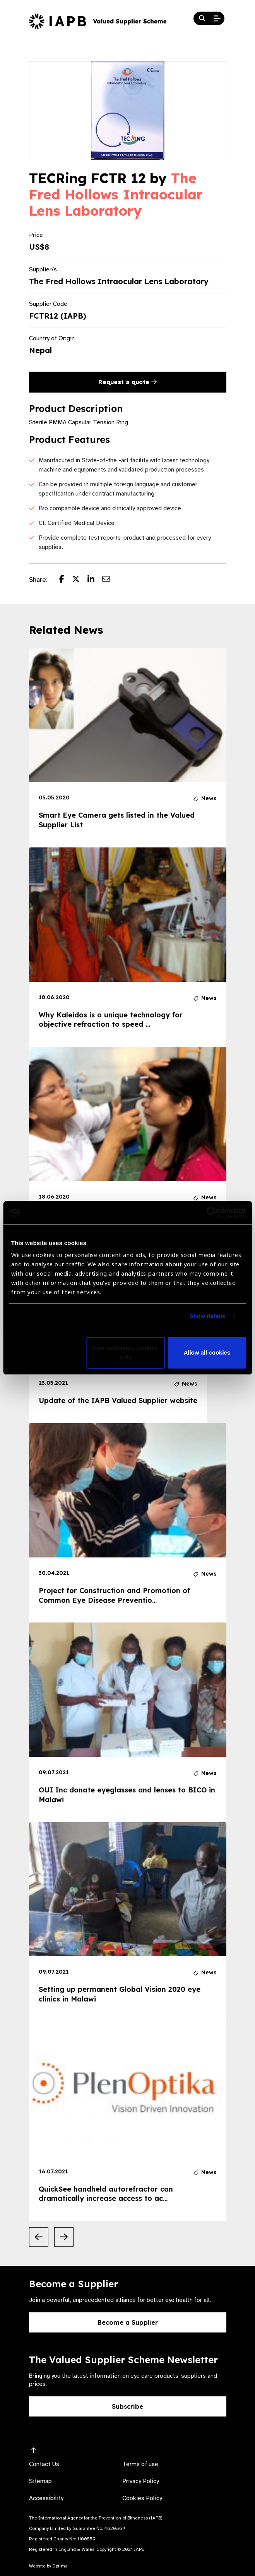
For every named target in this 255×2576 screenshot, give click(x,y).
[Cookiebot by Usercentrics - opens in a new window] (212, 1212)
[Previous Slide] (38, 2237)
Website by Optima (48, 2566)
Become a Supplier (128, 2322)
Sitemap (40, 2481)
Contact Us (44, 2464)
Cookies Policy (142, 2498)
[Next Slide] (64, 2237)
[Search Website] (202, 19)
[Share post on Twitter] (79, 580)
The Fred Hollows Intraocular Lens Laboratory (116, 194)
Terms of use (140, 2464)
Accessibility (46, 2498)
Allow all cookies (206, 1353)
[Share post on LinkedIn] (94, 580)
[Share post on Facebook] (65, 580)
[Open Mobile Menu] (217, 18)
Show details (208, 1316)
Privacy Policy (140, 2481)
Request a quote (127, 382)
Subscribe (127, 2406)
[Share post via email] (110, 580)
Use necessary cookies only (126, 1353)
